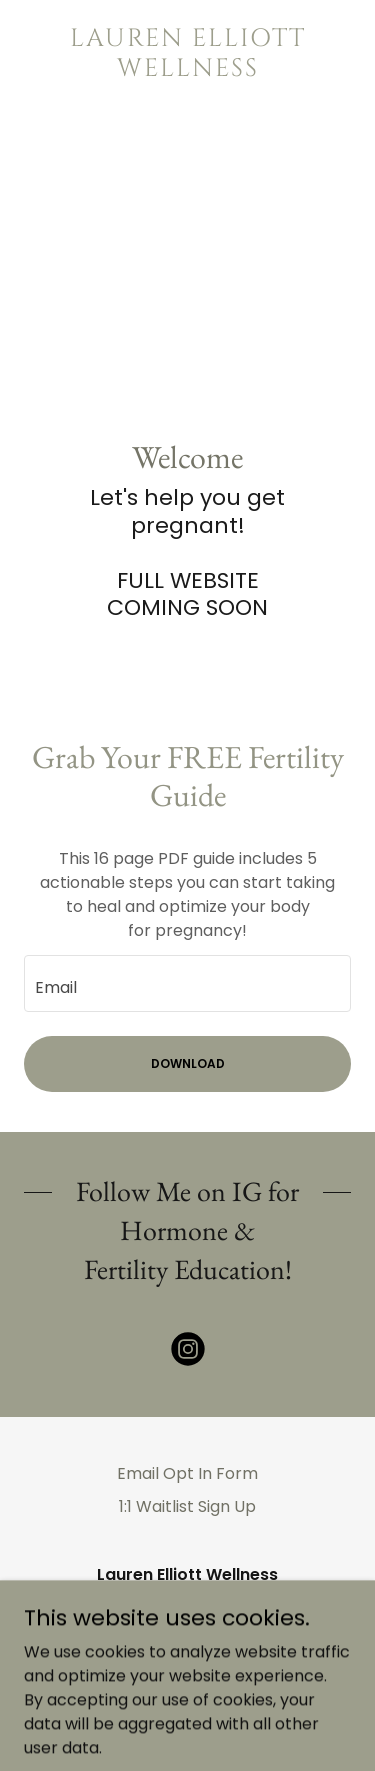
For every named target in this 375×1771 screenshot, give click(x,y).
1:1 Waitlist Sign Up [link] (187, 1506)
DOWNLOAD (188, 1063)
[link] (187, 54)
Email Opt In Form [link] (187, 1473)
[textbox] (187, 983)
